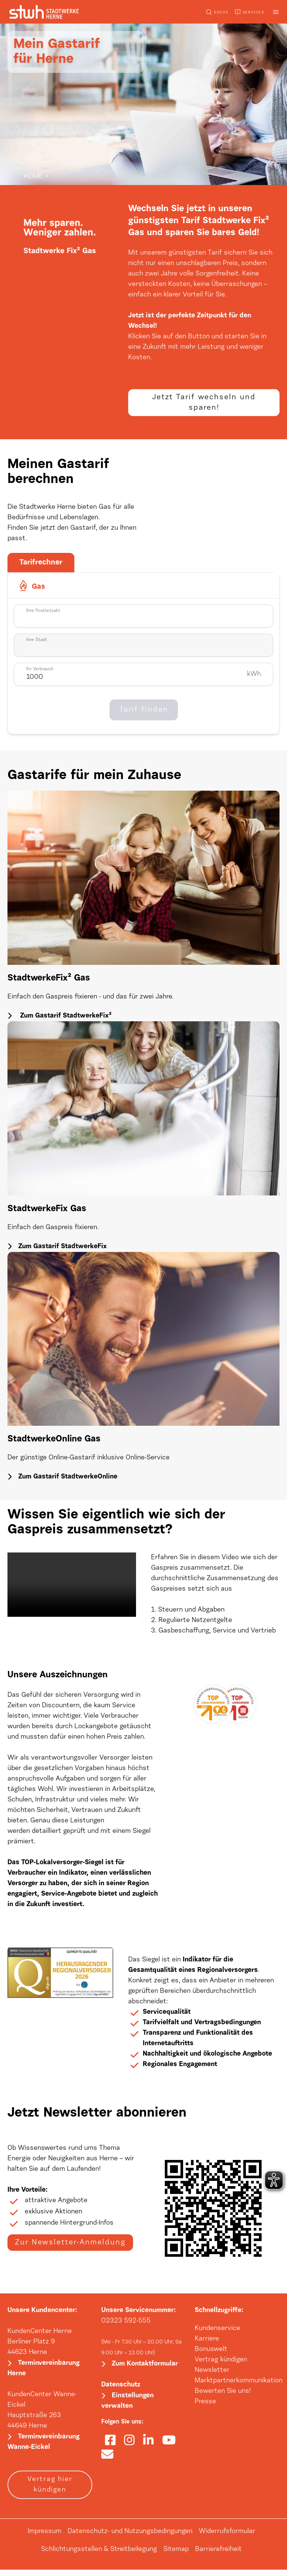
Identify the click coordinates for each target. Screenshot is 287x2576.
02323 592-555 (126, 2326)
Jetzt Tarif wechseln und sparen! (204, 405)
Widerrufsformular (227, 2538)
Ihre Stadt (36, 644)
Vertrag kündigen (221, 2364)
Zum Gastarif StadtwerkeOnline (67, 1481)
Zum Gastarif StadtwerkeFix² (65, 1020)
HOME (33, 176)
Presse (205, 2406)
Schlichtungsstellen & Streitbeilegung (99, 2555)
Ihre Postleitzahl (43, 615)
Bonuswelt (211, 2354)
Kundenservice (217, 2333)
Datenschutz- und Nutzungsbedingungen (130, 2538)
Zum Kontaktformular (145, 2369)
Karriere (207, 2343)
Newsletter (212, 2375)
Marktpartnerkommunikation (239, 2385)
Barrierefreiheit (218, 2555)
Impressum (44, 2538)
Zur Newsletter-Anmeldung (70, 2249)
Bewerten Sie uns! (223, 2396)
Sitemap (176, 2555)
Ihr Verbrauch (39, 673)
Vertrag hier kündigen (49, 2491)
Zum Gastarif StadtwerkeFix (62, 1251)
